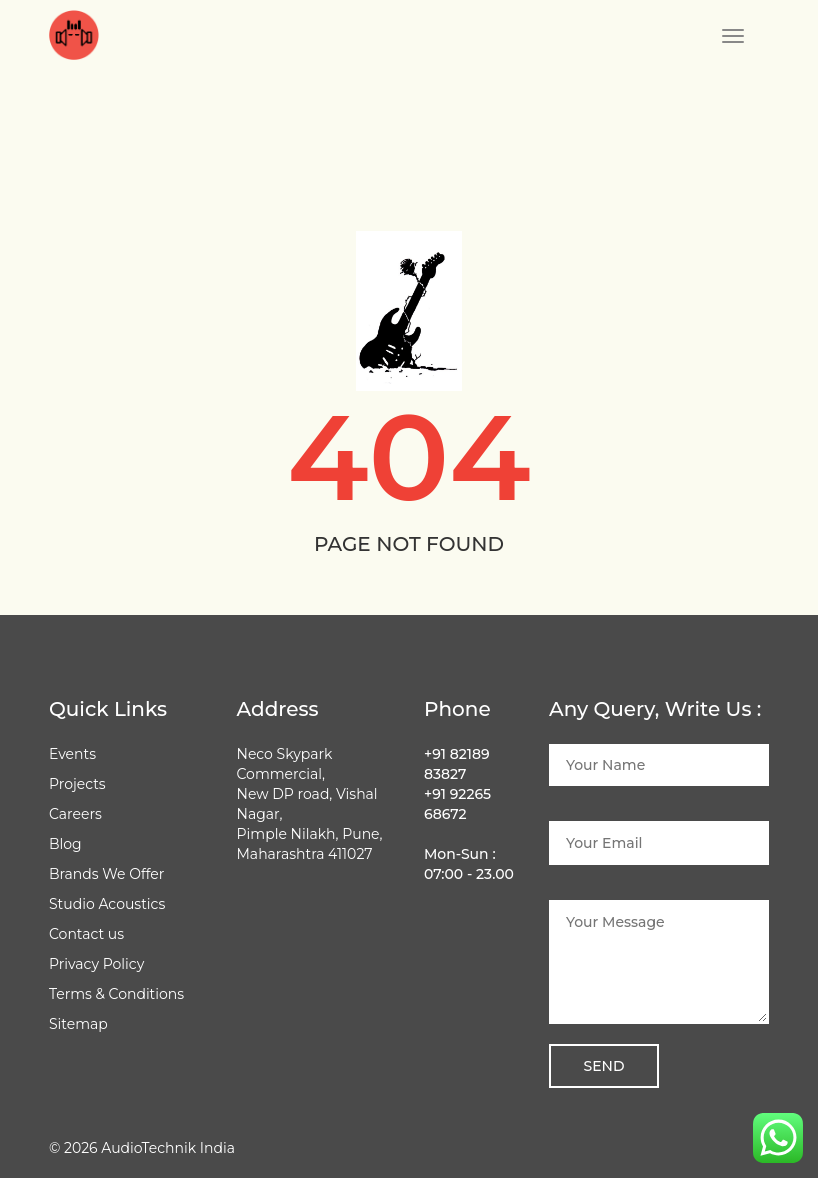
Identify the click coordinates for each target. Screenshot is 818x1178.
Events (72, 754)
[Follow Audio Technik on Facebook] (244, 904)
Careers (75, 814)
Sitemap (78, 1024)
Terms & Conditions (116, 994)
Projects (77, 784)
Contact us (86, 934)
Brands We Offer (106, 874)
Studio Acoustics (107, 904)
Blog (65, 844)
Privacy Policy (96, 964)
